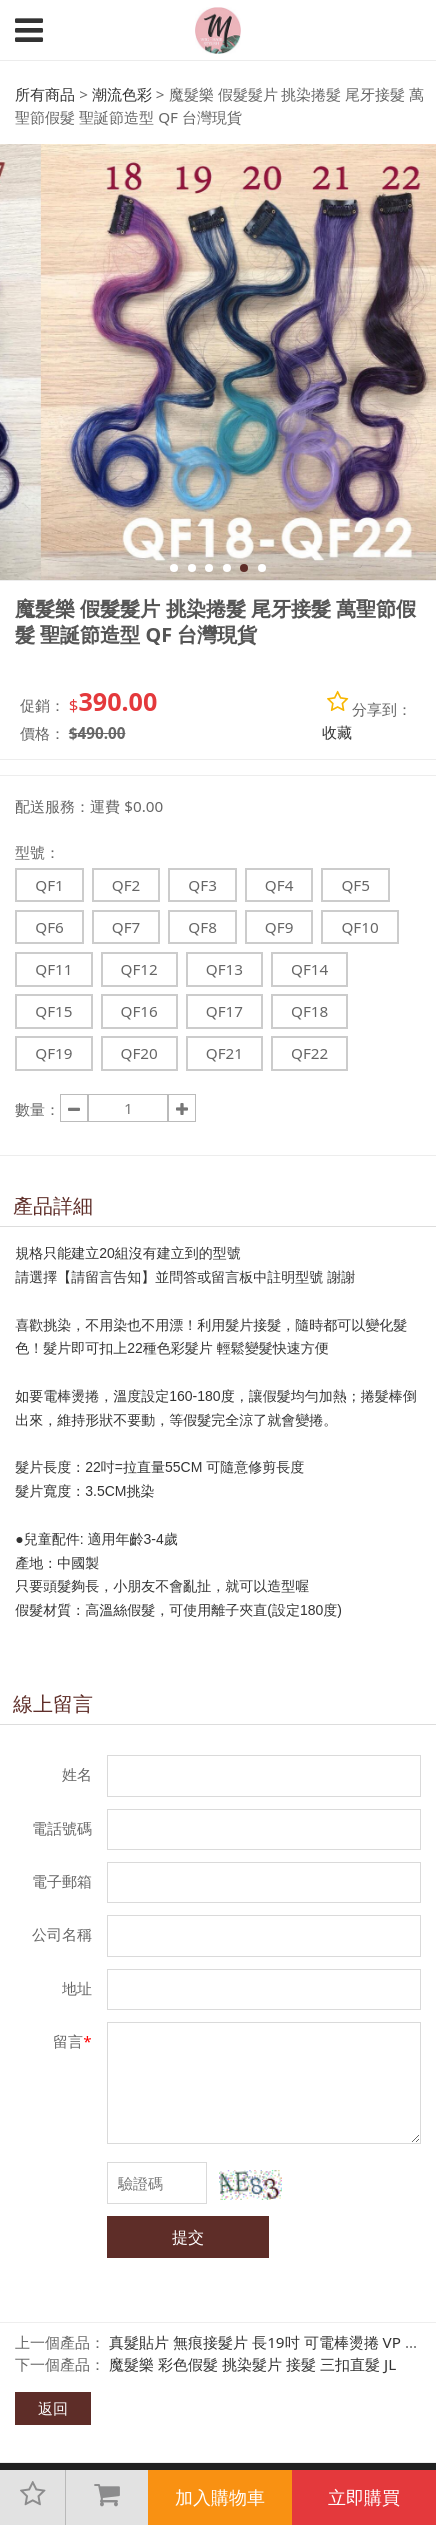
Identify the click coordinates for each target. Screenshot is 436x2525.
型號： (37, 852)
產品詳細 (53, 1205)
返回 (53, 2408)
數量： (37, 1109)
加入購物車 (220, 2496)
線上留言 (53, 1703)
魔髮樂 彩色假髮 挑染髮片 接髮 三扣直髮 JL (252, 2364)
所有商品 (45, 94)
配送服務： (52, 806)
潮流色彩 (122, 94)
